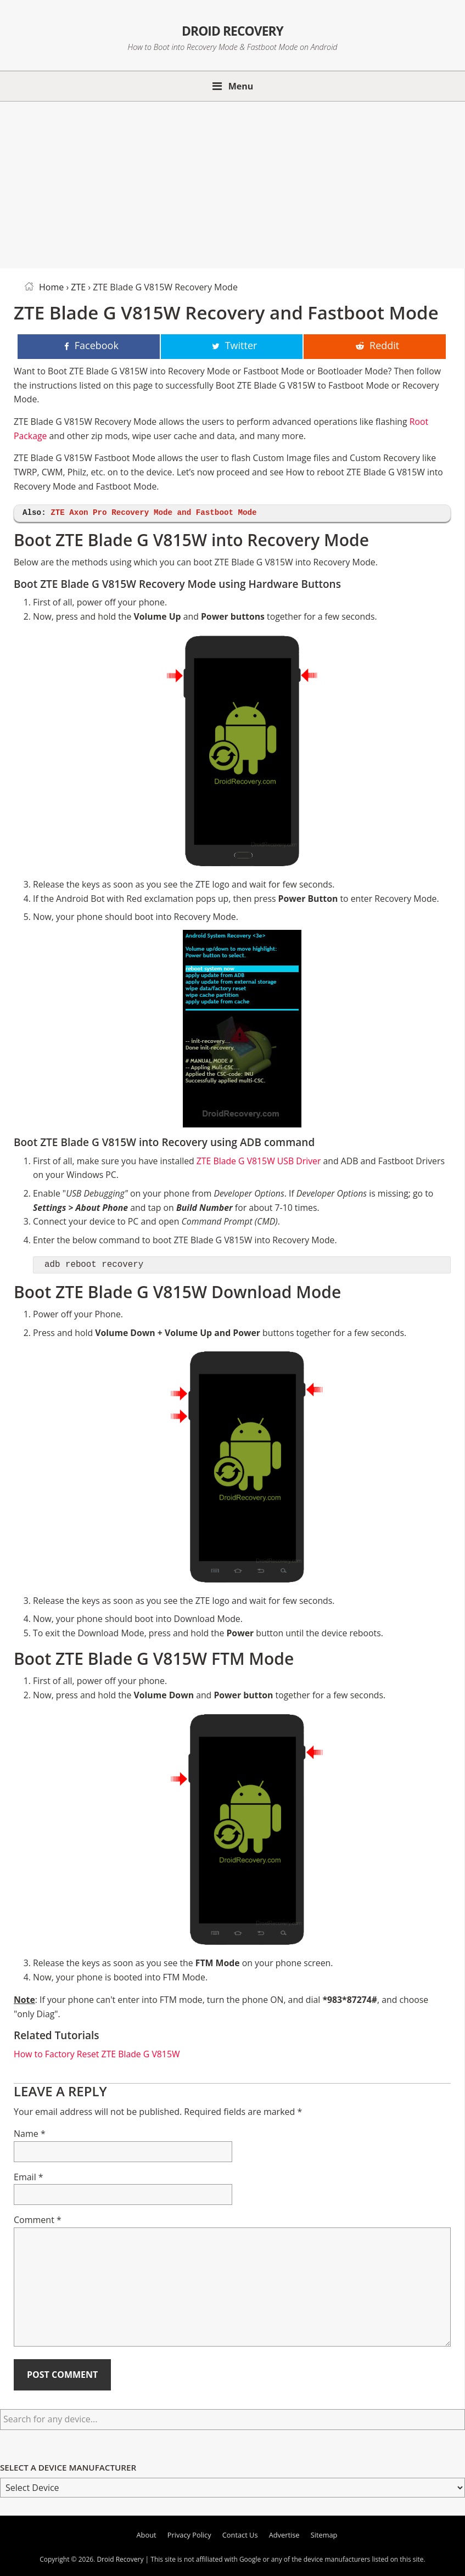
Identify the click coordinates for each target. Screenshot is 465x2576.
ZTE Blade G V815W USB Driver (259, 1161)
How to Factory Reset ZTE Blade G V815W (97, 2054)
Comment (37, 2220)
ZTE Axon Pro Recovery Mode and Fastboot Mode (153, 513)
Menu (241, 86)
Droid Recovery (232, 28)
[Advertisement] (232, 183)
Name (30, 2134)
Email (28, 2177)
